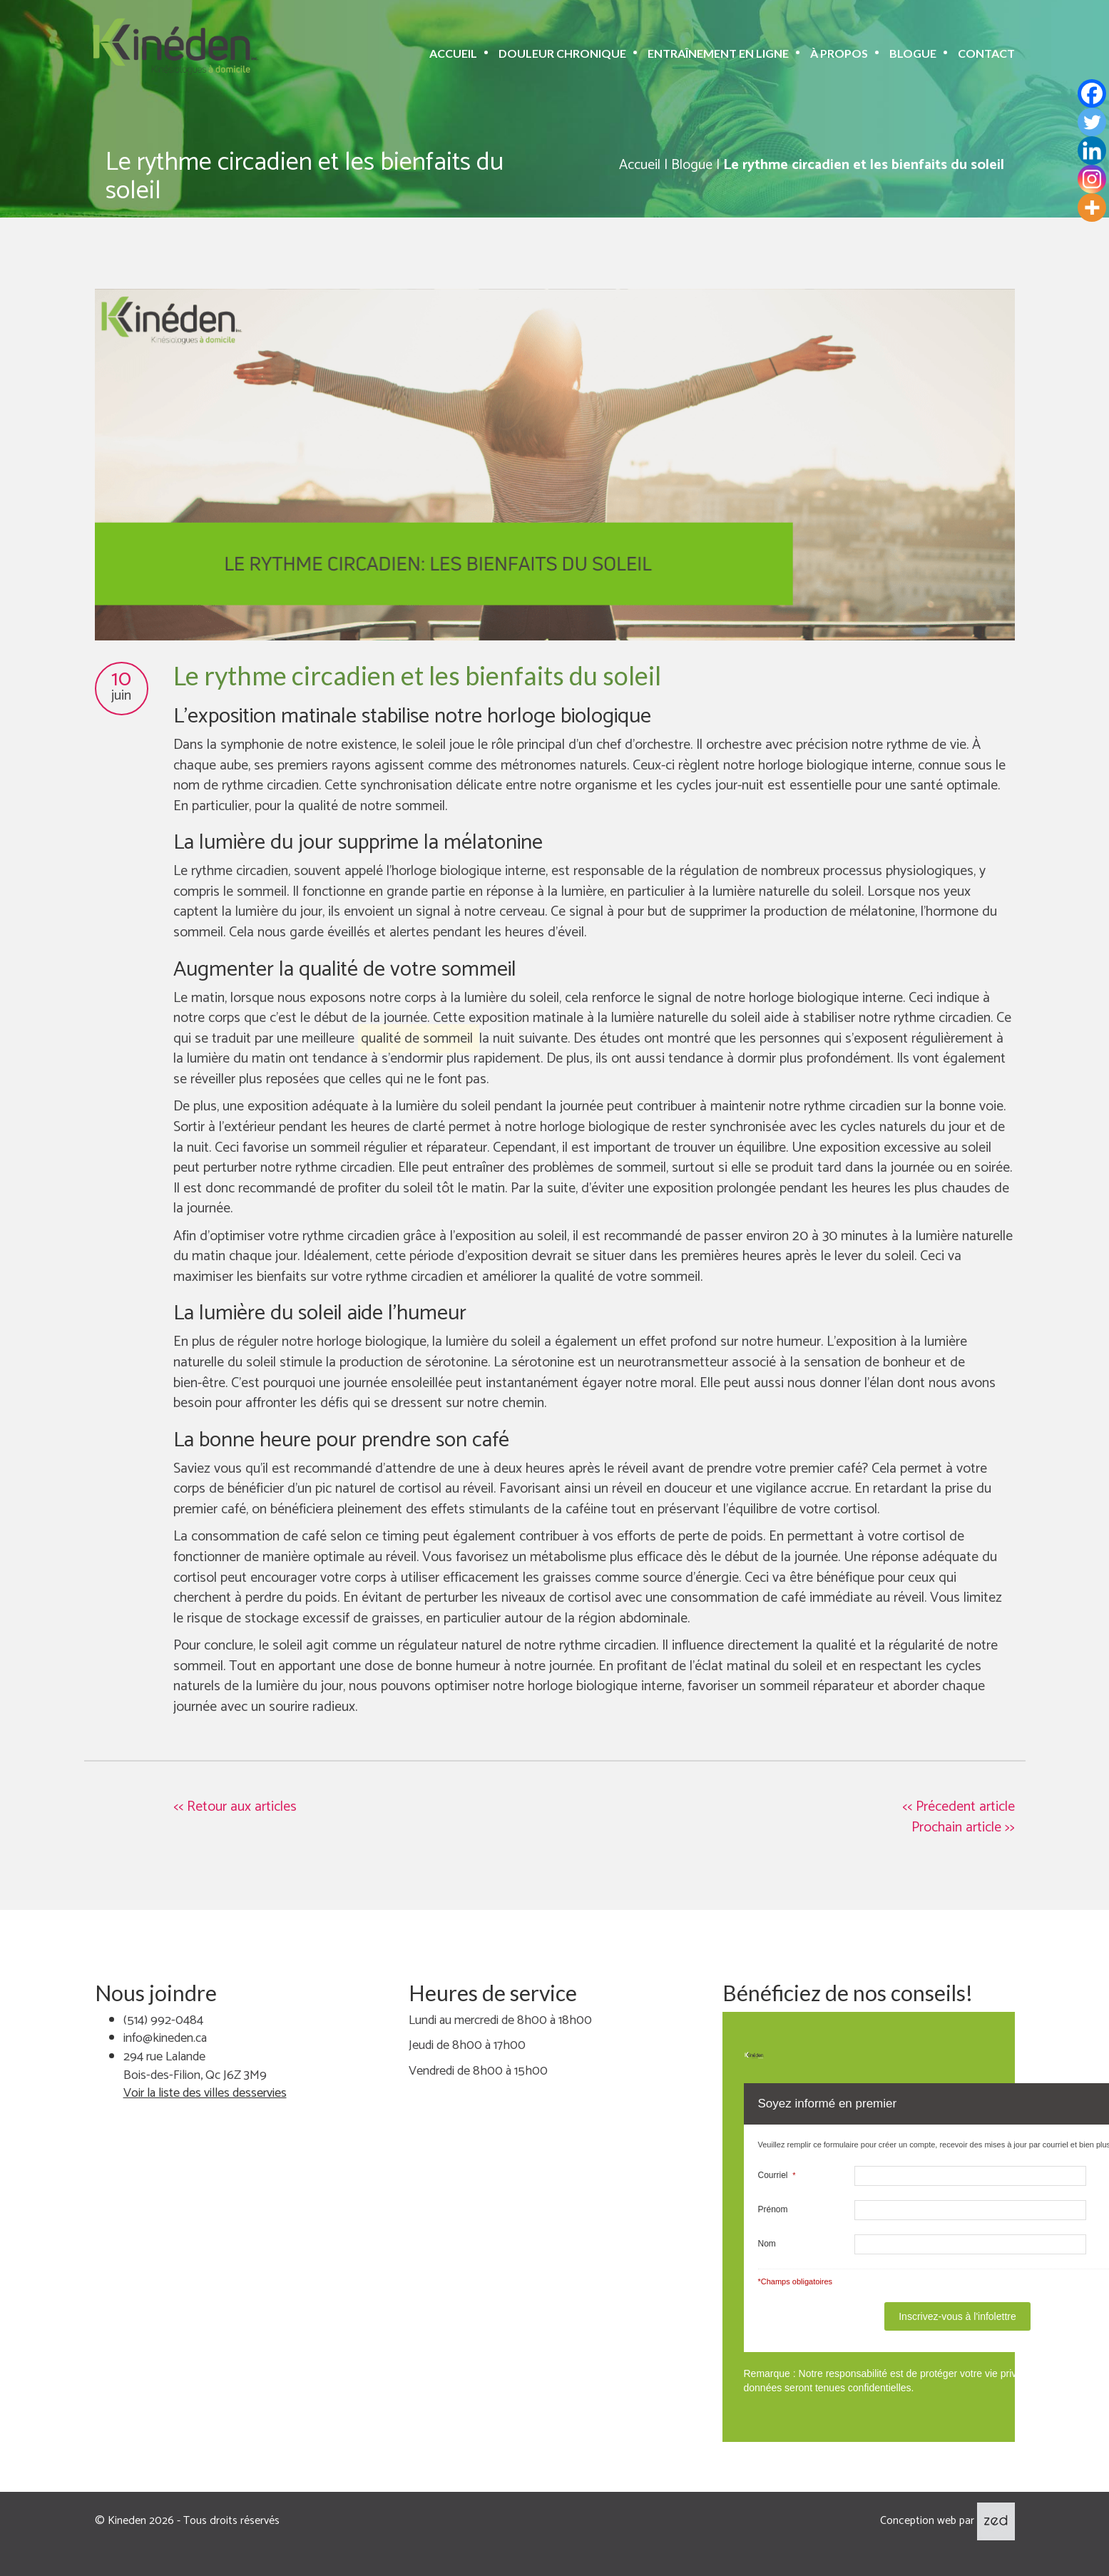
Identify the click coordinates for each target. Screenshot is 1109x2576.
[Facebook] (1092, 93)
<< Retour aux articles (235, 1807)
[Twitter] (1092, 122)
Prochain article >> (963, 1827)
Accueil (453, 53)
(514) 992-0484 (163, 2020)
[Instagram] (1092, 179)
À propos (839, 53)
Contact (986, 53)
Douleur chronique (562, 53)
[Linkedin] (1092, 150)
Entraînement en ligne (718, 53)
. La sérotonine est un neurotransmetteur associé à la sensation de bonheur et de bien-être (569, 1373)
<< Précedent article (958, 1807)
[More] (1092, 207)
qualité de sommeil (417, 1039)
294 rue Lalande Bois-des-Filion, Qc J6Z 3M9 (195, 2066)
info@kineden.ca (165, 2038)
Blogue (912, 53)
